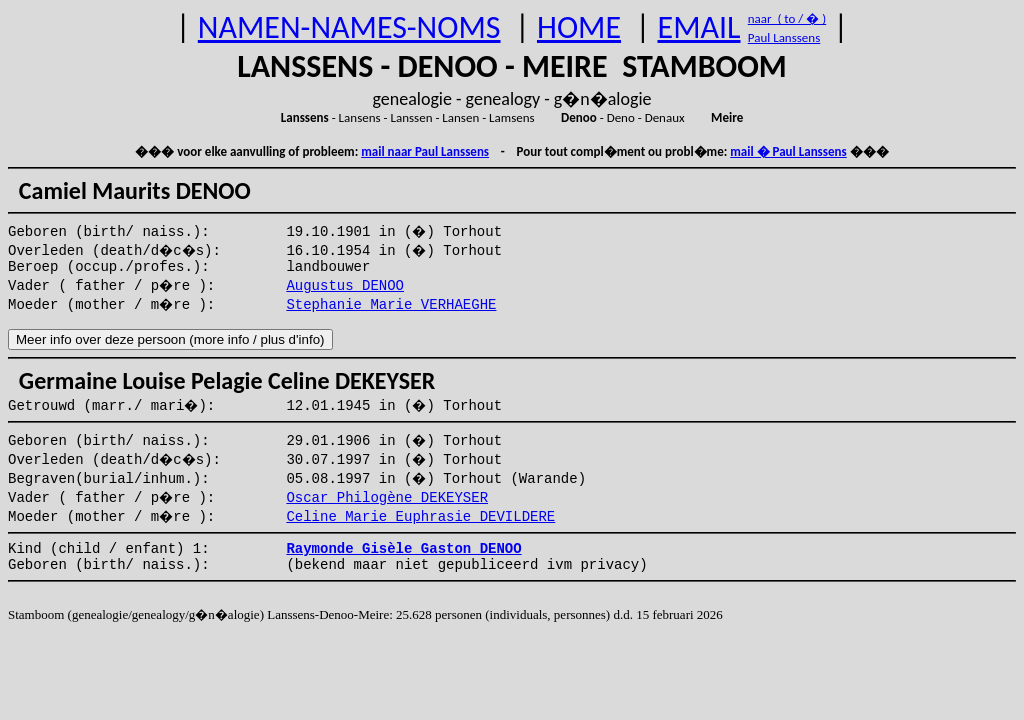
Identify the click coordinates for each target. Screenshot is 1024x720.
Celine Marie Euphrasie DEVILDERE (420, 517)
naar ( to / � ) (787, 18)
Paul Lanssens (784, 37)
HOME (579, 27)
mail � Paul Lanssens (788, 151)
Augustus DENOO (345, 286)
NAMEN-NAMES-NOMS (349, 27)
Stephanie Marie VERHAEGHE (391, 305)
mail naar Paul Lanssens (425, 151)
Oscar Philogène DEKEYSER (387, 498)
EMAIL (699, 27)
